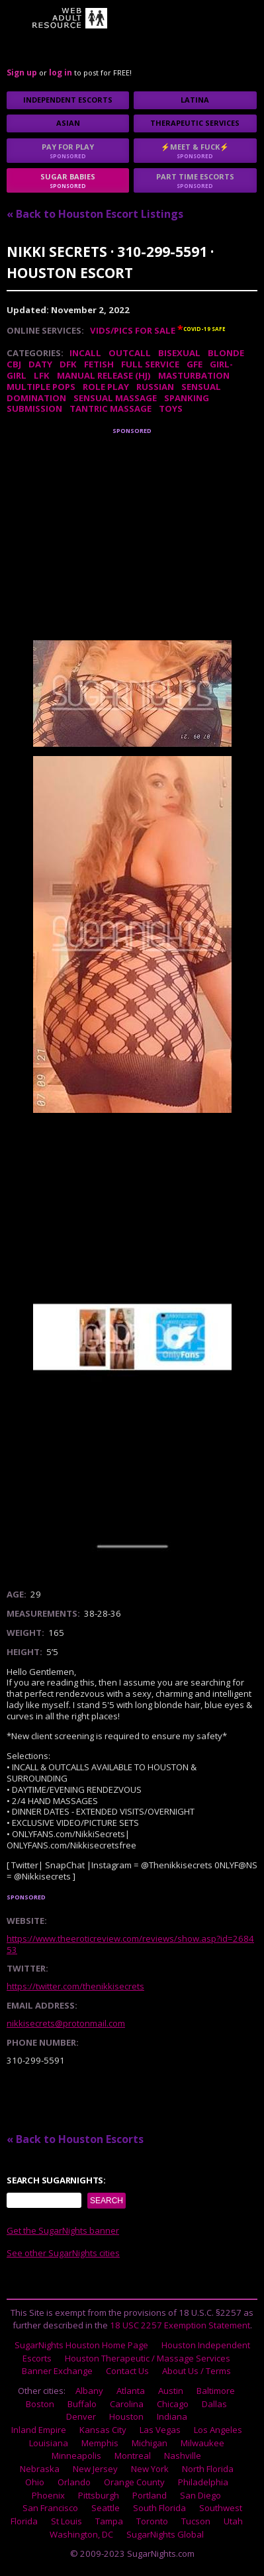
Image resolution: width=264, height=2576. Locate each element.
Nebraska (40, 2469)
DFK (68, 364)
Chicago (173, 2404)
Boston (40, 2404)
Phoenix (48, 2495)
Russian (155, 387)
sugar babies (68, 180)
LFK (42, 375)
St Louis (66, 2521)
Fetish (99, 364)
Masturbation (194, 375)
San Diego (200, 2495)
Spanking (186, 398)
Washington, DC (81, 2534)
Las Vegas (160, 2430)
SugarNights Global (165, 2534)
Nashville (182, 2455)
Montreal (132, 2455)
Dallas (214, 2404)
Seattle (105, 2508)
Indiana (172, 2416)
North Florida (208, 2469)
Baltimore (216, 2391)
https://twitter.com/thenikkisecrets (75, 1986)
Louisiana (48, 2443)
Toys (171, 408)
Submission (34, 408)
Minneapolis (76, 2455)
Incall (85, 353)
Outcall (130, 353)
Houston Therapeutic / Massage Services (147, 2358)
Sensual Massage (115, 398)
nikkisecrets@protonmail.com (66, 2023)
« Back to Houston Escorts (75, 2139)
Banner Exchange (57, 2371)
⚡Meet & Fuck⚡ (195, 151)
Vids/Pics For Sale (132, 330)
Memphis (99, 2443)
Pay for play (68, 151)
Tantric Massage (110, 408)
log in (60, 72)
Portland (149, 2495)
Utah (233, 2521)
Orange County (134, 2482)
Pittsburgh (98, 2495)
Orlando (74, 2482)
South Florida (159, 2508)
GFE (194, 364)
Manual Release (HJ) (104, 375)
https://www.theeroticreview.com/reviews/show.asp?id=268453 (130, 1944)
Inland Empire (38, 2430)
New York (150, 2469)
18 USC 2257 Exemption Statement (180, 2325)
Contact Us (127, 2371)
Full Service (150, 364)
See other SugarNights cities (63, 2253)
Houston (126, 2416)
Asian (68, 123)
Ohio (34, 2482)
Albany (89, 2391)
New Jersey (95, 2469)
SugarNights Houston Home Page (81, 2345)
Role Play (106, 387)
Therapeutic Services (195, 123)
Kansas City (102, 2430)
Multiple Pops (41, 387)
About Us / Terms (196, 2371)
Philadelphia (203, 2482)
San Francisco (50, 2508)
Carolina (127, 2404)
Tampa (109, 2521)
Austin (170, 2391)
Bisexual (179, 353)
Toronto (152, 2521)
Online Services (44, 330)
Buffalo (82, 2404)
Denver (81, 2416)
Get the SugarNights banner (63, 2230)
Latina (195, 100)
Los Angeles (218, 2430)
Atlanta (130, 2391)
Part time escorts (195, 180)
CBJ (14, 364)
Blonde (226, 353)
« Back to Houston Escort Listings (95, 214)
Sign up (22, 72)
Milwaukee (202, 2443)
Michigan (149, 2443)
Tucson (195, 2521)
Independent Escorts (67, 100)
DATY (40, 364)
